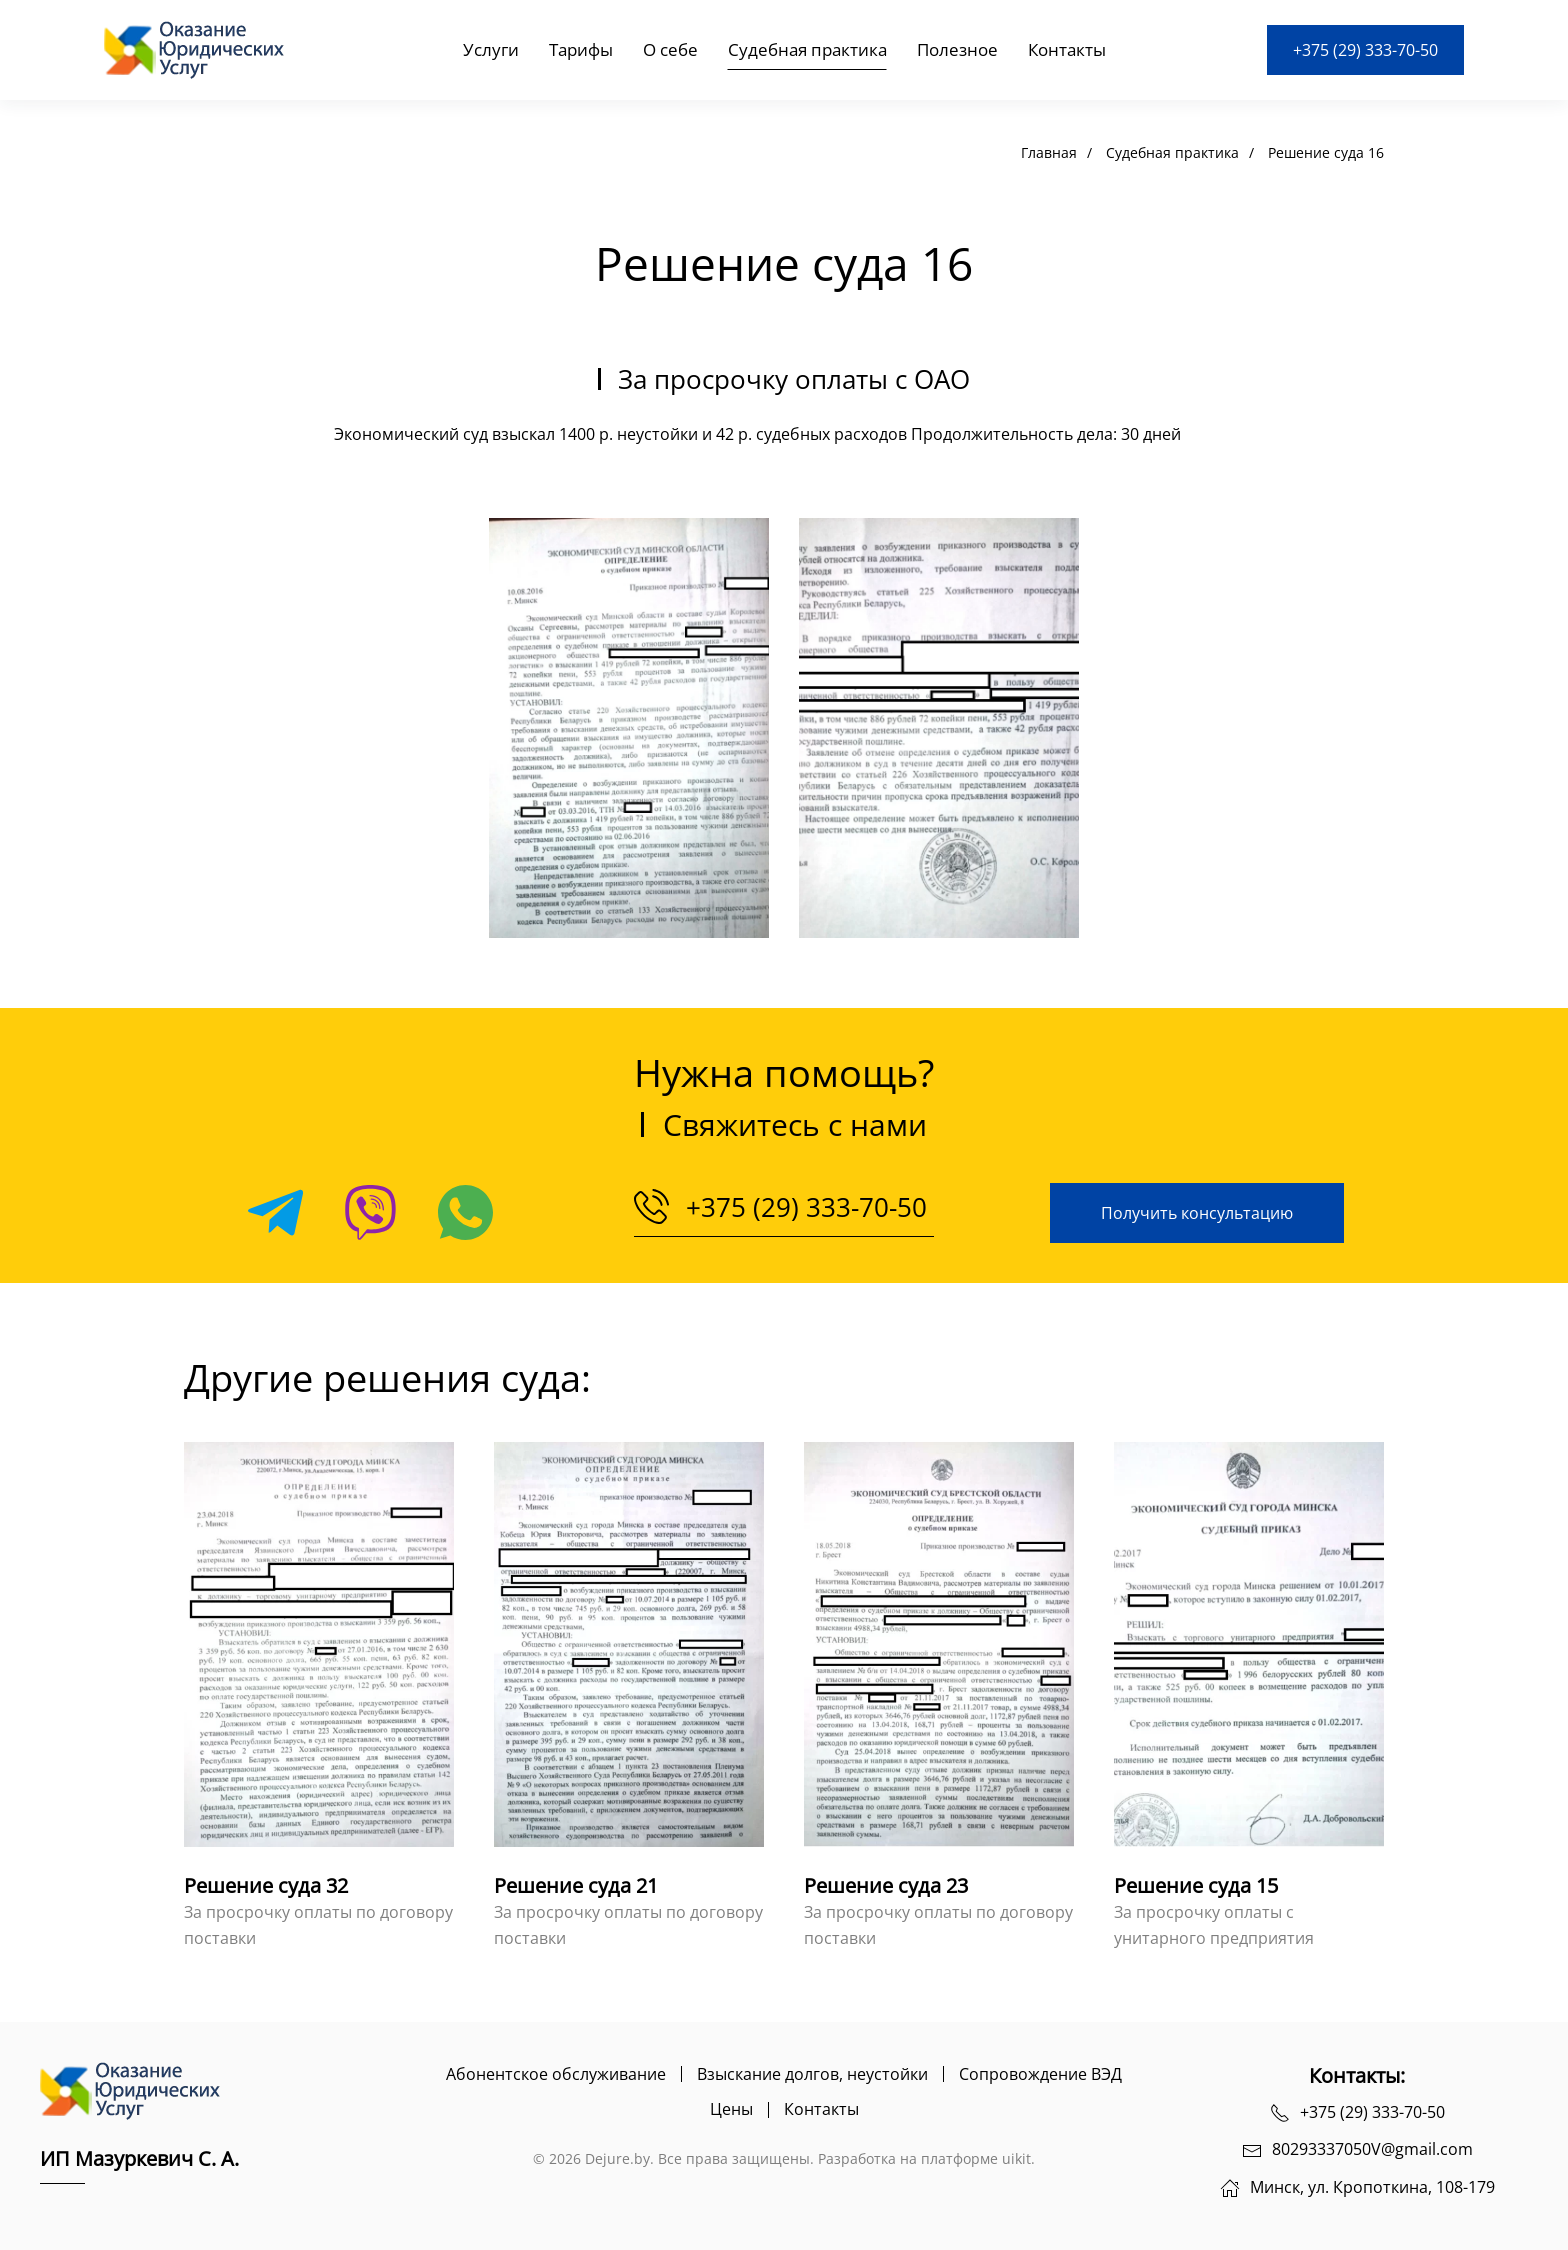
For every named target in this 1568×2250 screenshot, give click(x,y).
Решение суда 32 (266, 1885)
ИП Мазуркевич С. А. (139, 2158)
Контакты (1067, 49)
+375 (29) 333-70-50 (1365, 50)
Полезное (957, 49)
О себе (670, 49)
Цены (731, 2109)
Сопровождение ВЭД (1040, 2074)
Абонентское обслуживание (556, 2074)
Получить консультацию (1197, 1213)
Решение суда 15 (1196, 1885)
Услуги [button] (491, 49)
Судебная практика (807, 49)
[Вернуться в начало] (198, 50)
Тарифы (581, 49)
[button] (629, 728)
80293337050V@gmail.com (1372, 2149)
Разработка (857, 2158)
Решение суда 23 (886, 1885)
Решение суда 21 (576, 1885)
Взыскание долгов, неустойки (812, 2074)
